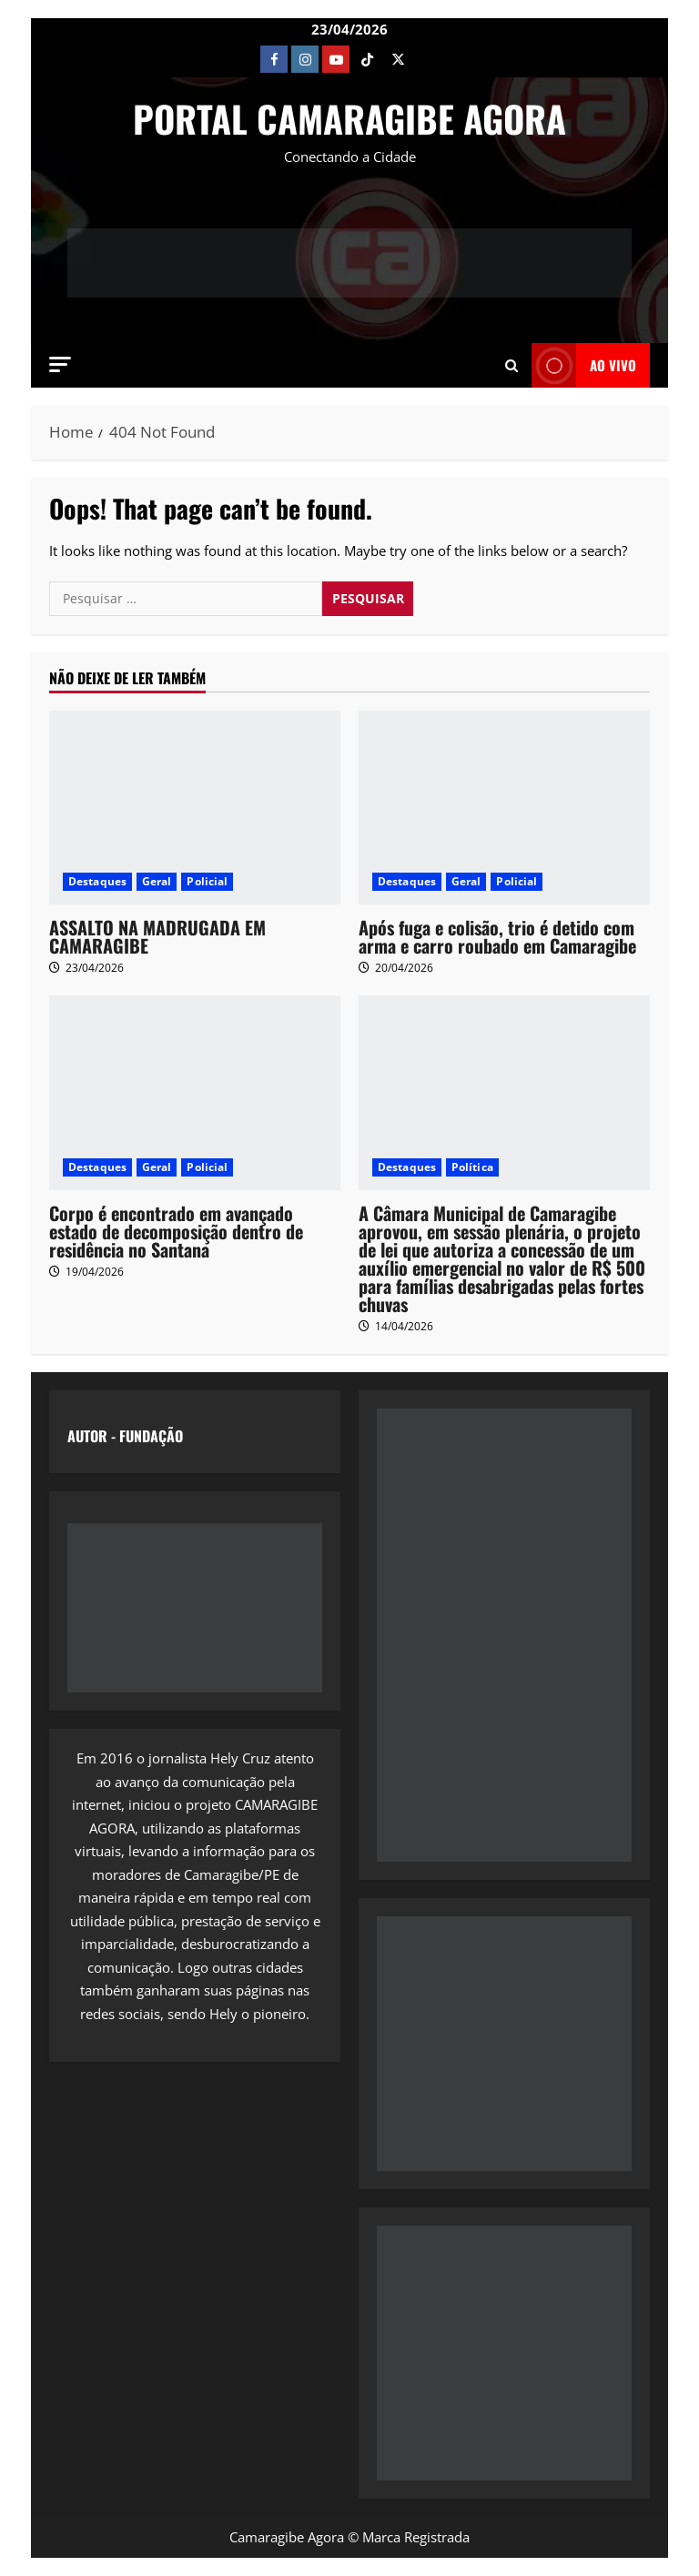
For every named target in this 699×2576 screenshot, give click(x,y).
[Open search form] (511, 366)
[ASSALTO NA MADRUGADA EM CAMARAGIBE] (194, 807)
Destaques (97, 881)
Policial (207, 881)
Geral (157, 881)
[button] (60, 364)
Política (472, 1167)
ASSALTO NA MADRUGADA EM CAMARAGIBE (157, 936)
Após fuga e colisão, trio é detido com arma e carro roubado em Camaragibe (497, 936)
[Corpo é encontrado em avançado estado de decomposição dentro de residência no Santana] (194, 1092)
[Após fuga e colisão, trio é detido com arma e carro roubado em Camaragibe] (504, 807)
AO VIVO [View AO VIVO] (584, 365)
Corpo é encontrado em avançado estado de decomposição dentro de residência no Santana (176, 1231)
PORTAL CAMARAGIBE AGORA (349, 118)
